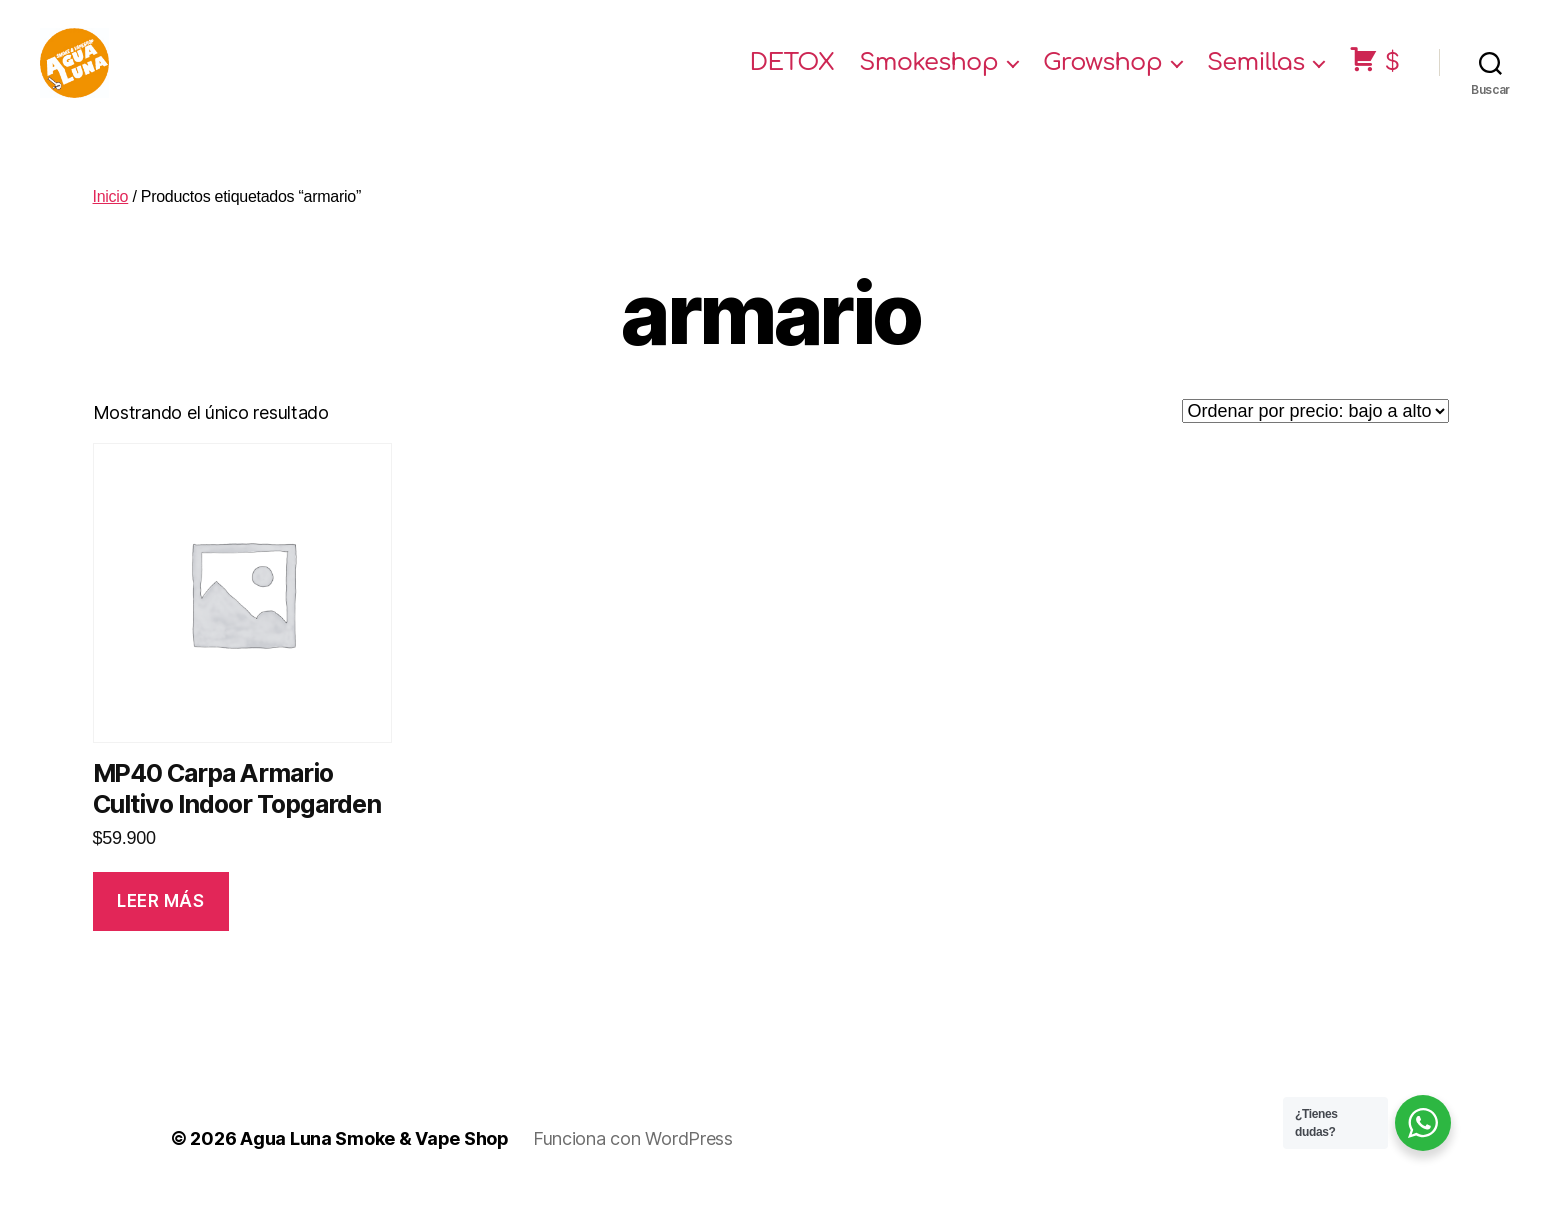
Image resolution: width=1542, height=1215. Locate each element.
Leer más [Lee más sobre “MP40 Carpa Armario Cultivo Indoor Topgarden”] (161, 921)
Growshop (1102, 72)
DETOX (792, 72)
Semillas (1256, 72)
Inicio (111, 216)
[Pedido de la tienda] (1315, 431)
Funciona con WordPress (633, 1158)
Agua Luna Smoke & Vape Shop (374, 1158)
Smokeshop (928, 72)
